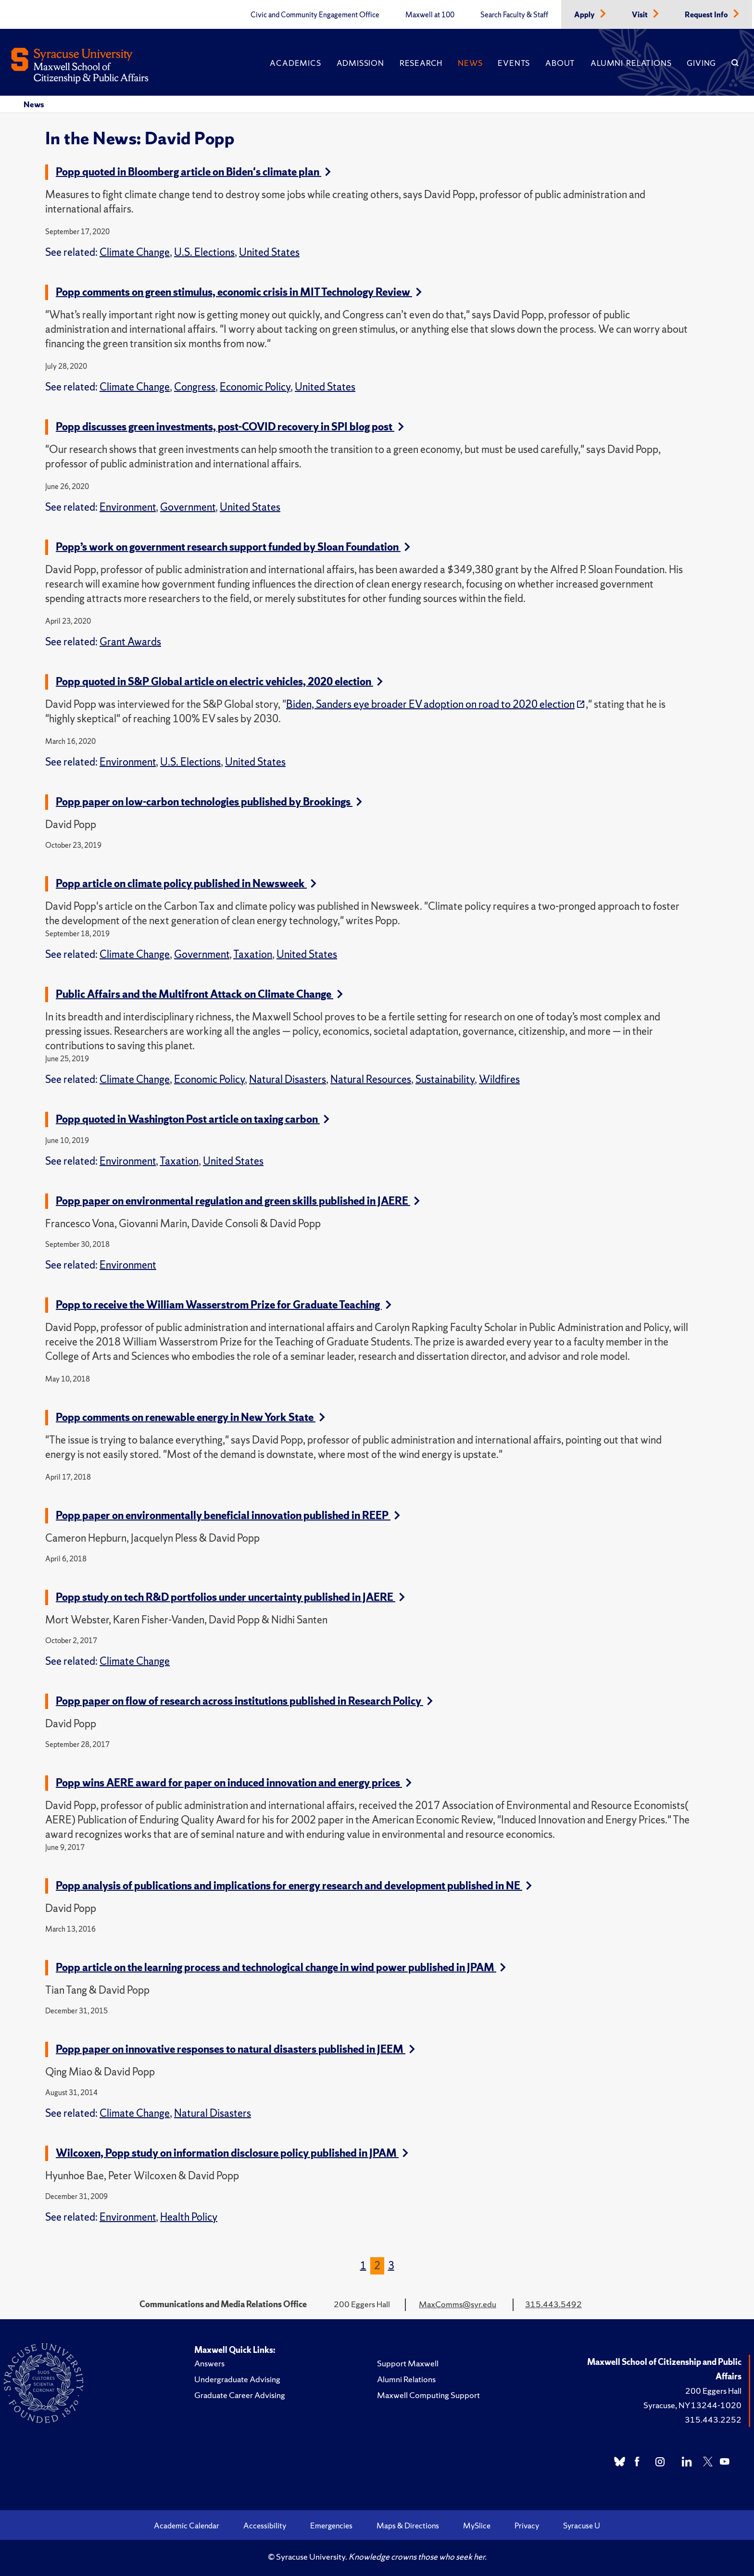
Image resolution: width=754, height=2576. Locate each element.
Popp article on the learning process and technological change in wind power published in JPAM (281, 1967)
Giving (701, 63)
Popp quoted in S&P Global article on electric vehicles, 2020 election (219, 682)
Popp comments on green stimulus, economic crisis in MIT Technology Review (239, 292)
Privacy (527, 2525)
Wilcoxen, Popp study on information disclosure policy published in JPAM (232, 2153)
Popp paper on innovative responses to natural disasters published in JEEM (235, 2049)
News (470, 63)
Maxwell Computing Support (428, 2394)
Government (187, 507)
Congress (194, 387)
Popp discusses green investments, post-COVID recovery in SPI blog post (230, 427)
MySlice (476, 2525)
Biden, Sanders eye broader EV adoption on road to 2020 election (430, 704)
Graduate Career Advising (239, 2394)
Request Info (707, 15)
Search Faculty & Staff (514, 15)
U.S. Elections (204, 252)
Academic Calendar (186, 2525)
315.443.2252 (713, 2419)
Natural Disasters (287, 1079)
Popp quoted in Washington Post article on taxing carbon (192, 1119)
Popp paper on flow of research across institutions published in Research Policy (244, 1701)
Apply (585, 15)
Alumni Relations (631, 63)
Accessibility (264, 2525)
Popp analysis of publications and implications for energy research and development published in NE (294, 1886)
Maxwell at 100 (429, 15)
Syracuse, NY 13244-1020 (692, 2405)
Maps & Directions (408, 2525)
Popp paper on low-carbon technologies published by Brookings (209, 802)
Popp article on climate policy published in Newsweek (186, 884)
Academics (295, 63)
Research (421, 63)
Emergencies (331, 2525)
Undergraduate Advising (237, 2379)
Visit (640, 15)
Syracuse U (581, 2525)
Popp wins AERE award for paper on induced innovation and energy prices (234, 1783)
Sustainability (445, 1079)
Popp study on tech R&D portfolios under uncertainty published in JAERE (230, 1597)
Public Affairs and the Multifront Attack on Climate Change (199, 994)
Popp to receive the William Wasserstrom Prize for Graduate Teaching (223, 1305)
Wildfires (499, 1079)
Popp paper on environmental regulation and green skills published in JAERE (238, 1201)
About (560, 63)
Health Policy (188, 2217)
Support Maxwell (408, 2363)
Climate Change (135, 252)
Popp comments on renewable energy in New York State (190, 1417)
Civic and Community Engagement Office (315, 15)
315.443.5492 (553, 2304)
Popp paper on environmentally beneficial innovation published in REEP (228, 1515)
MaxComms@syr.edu (457, 2304)
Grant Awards (130, 642)
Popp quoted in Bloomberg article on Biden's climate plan (193, 172)
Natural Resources (370, 1079)
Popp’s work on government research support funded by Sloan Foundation (233, 547)
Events (514, 63)
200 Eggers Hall (713, 2390)
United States (269, 252)
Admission (360, 63)
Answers (209, 2363)
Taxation (252, 954)
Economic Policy (255, 387)
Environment (128, 507)
